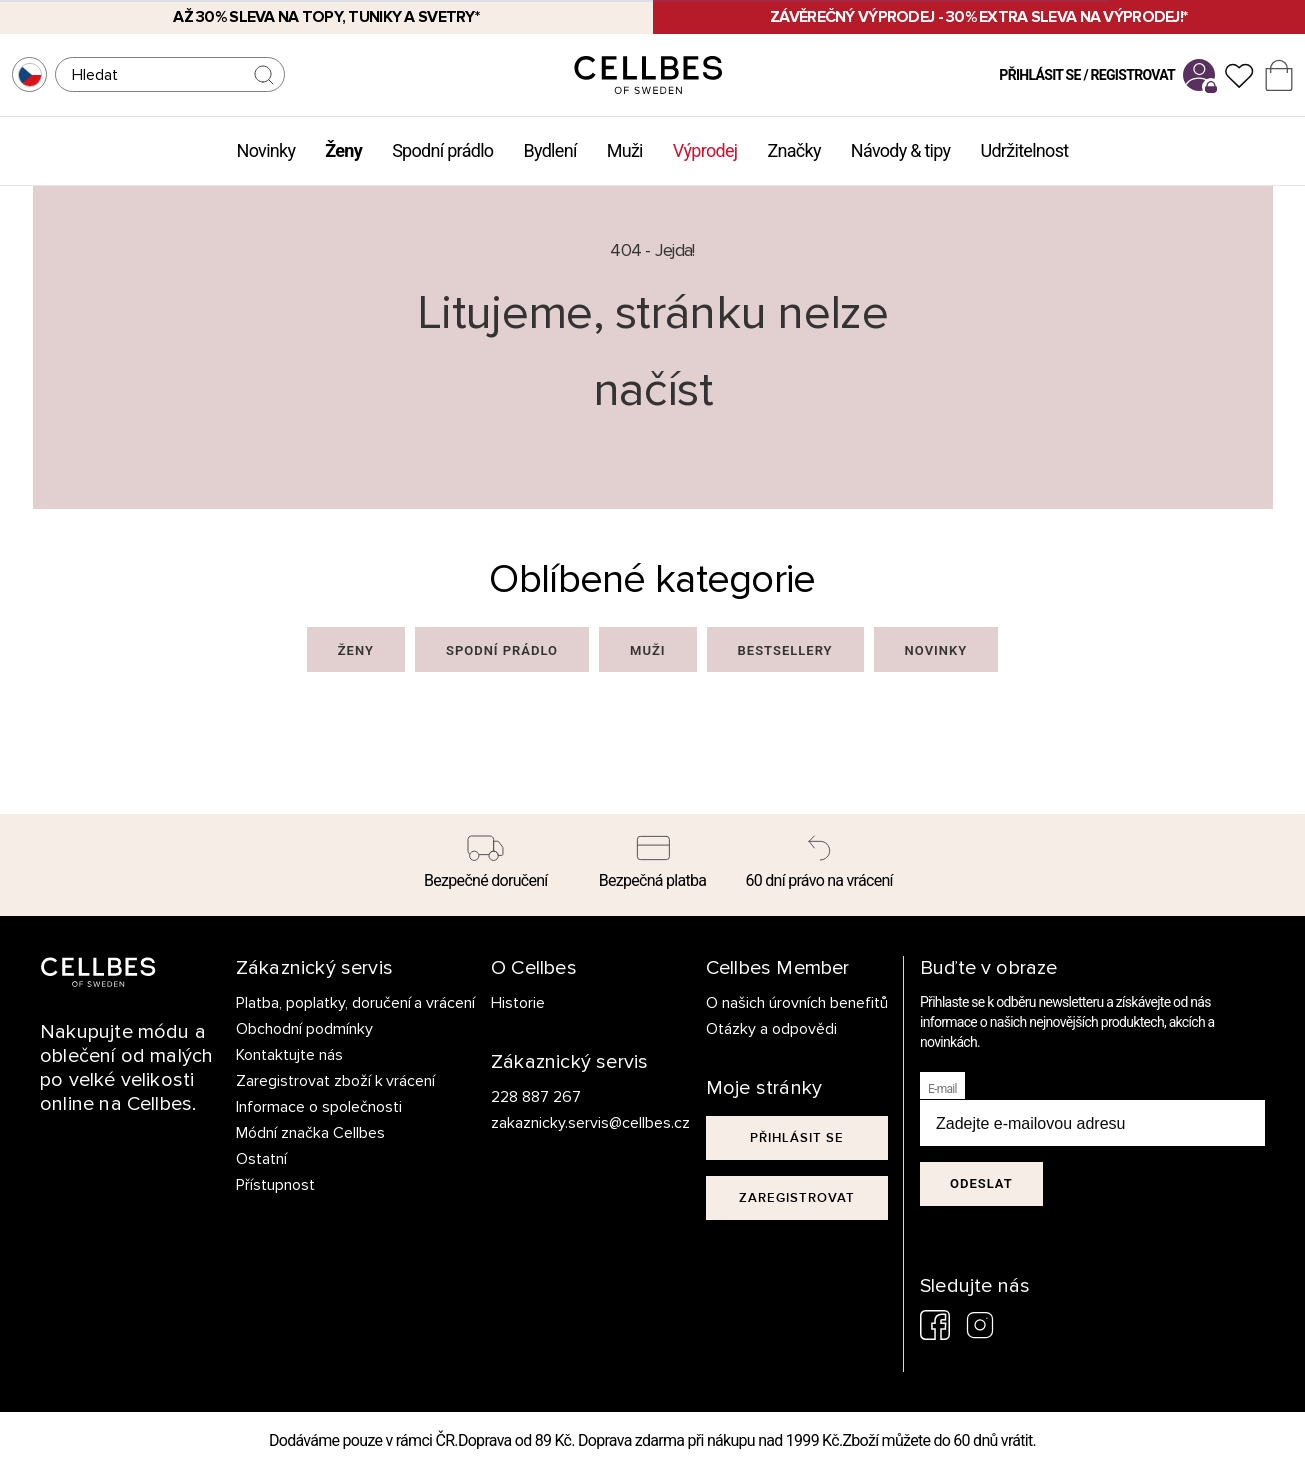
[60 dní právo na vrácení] (819, 865)
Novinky (266, 150)
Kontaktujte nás (289, 1055)
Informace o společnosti (319, 1107)
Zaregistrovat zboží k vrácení (336, 1081)
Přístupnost (275, 1185)
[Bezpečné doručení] (486, 865)
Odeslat (981, 1183)
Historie (518, 1003)
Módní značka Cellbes (310, 1133)
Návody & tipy (901, 150)
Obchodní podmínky (304, 1029)
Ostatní (261, 1159)
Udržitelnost (1024, 150)
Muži (625, 150)
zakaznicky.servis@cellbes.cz (570, 1123)
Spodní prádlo (442, 150)
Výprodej (705, 150)
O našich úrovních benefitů (797, 1003)
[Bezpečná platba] (652, 865)
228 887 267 (536, 1097)
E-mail (942, 1089)
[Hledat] (170, 74)
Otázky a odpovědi (771, 1029)
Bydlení (549, 150)
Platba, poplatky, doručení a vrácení (356, 1003)
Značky (793, 150)
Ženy (343, 150)
